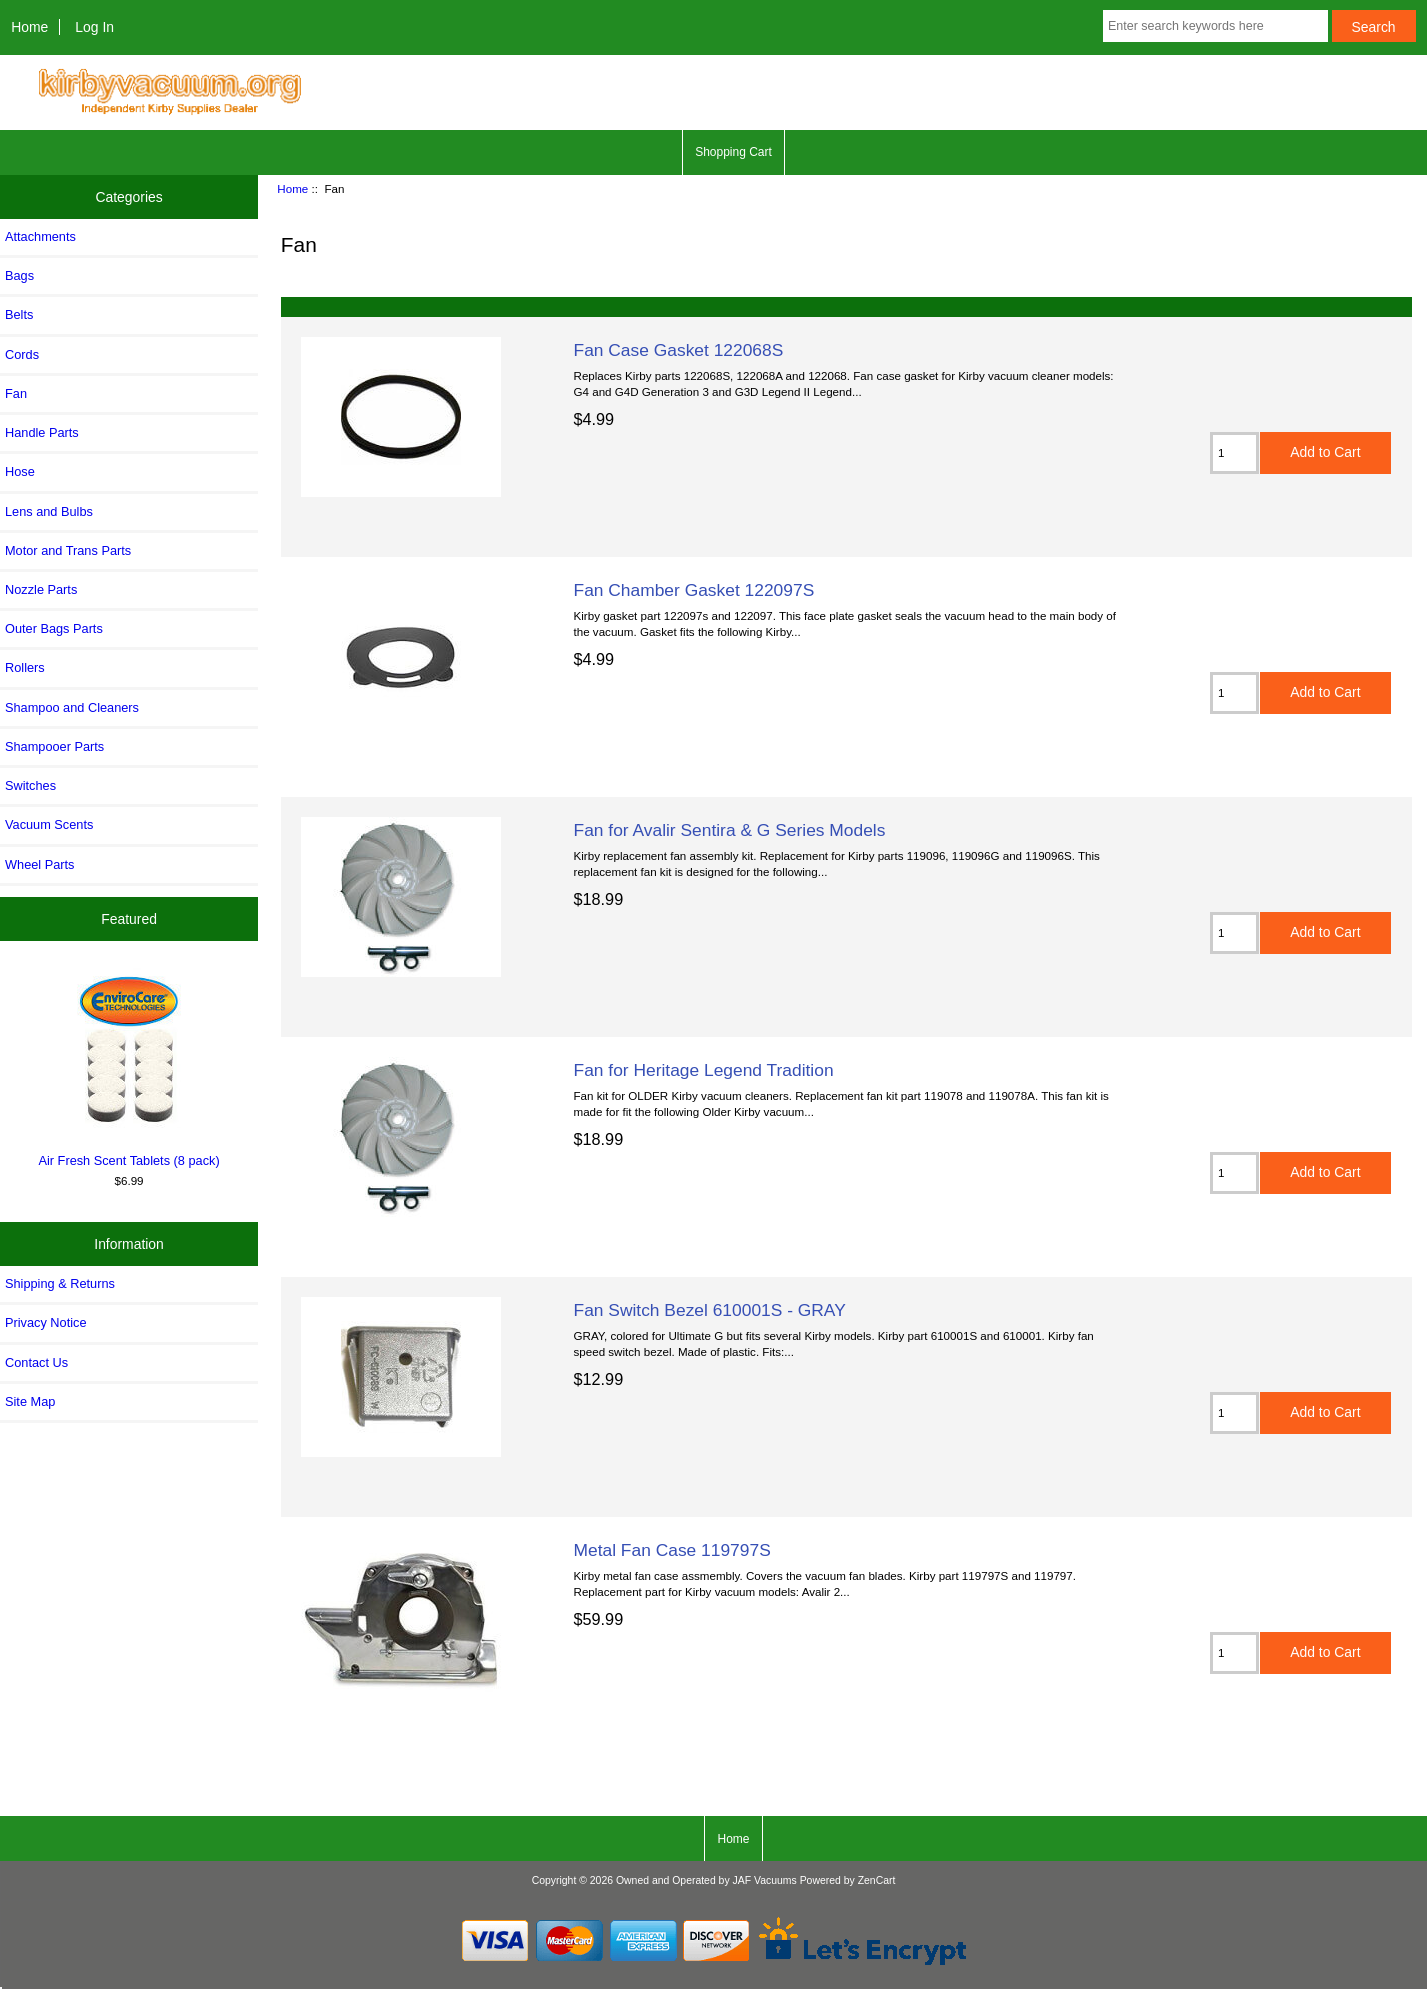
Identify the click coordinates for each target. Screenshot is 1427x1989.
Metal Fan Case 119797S (672, 1550)
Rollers (25, 667)
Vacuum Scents (49, 824)
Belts (19, 314)
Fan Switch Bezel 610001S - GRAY (710, 1310)
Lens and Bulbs (49, 511)
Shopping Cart (733, 152)
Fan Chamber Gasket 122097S (694, 590)
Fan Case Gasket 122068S (679, 350)
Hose (20, 471)
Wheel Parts (39, 864)
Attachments (40, 236)
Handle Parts (42, 432)
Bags (19, 275)
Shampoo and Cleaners (72, 707)
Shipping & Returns (60, 1283)
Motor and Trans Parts (68, 550)
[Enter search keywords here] (1215, 26)
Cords (22, 354)
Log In (94, 27)
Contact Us (36, 1362)
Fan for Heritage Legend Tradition (704, 1070)
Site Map (30, 1401)
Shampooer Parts (54, 746)
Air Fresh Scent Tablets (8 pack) (129, 1067)
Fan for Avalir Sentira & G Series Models (730, 830)
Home (29, 27)
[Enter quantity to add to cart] (1234, 453)
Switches (30, 785)
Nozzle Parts (41, 589)
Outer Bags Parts (54, 628)
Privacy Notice (45, 1322)
